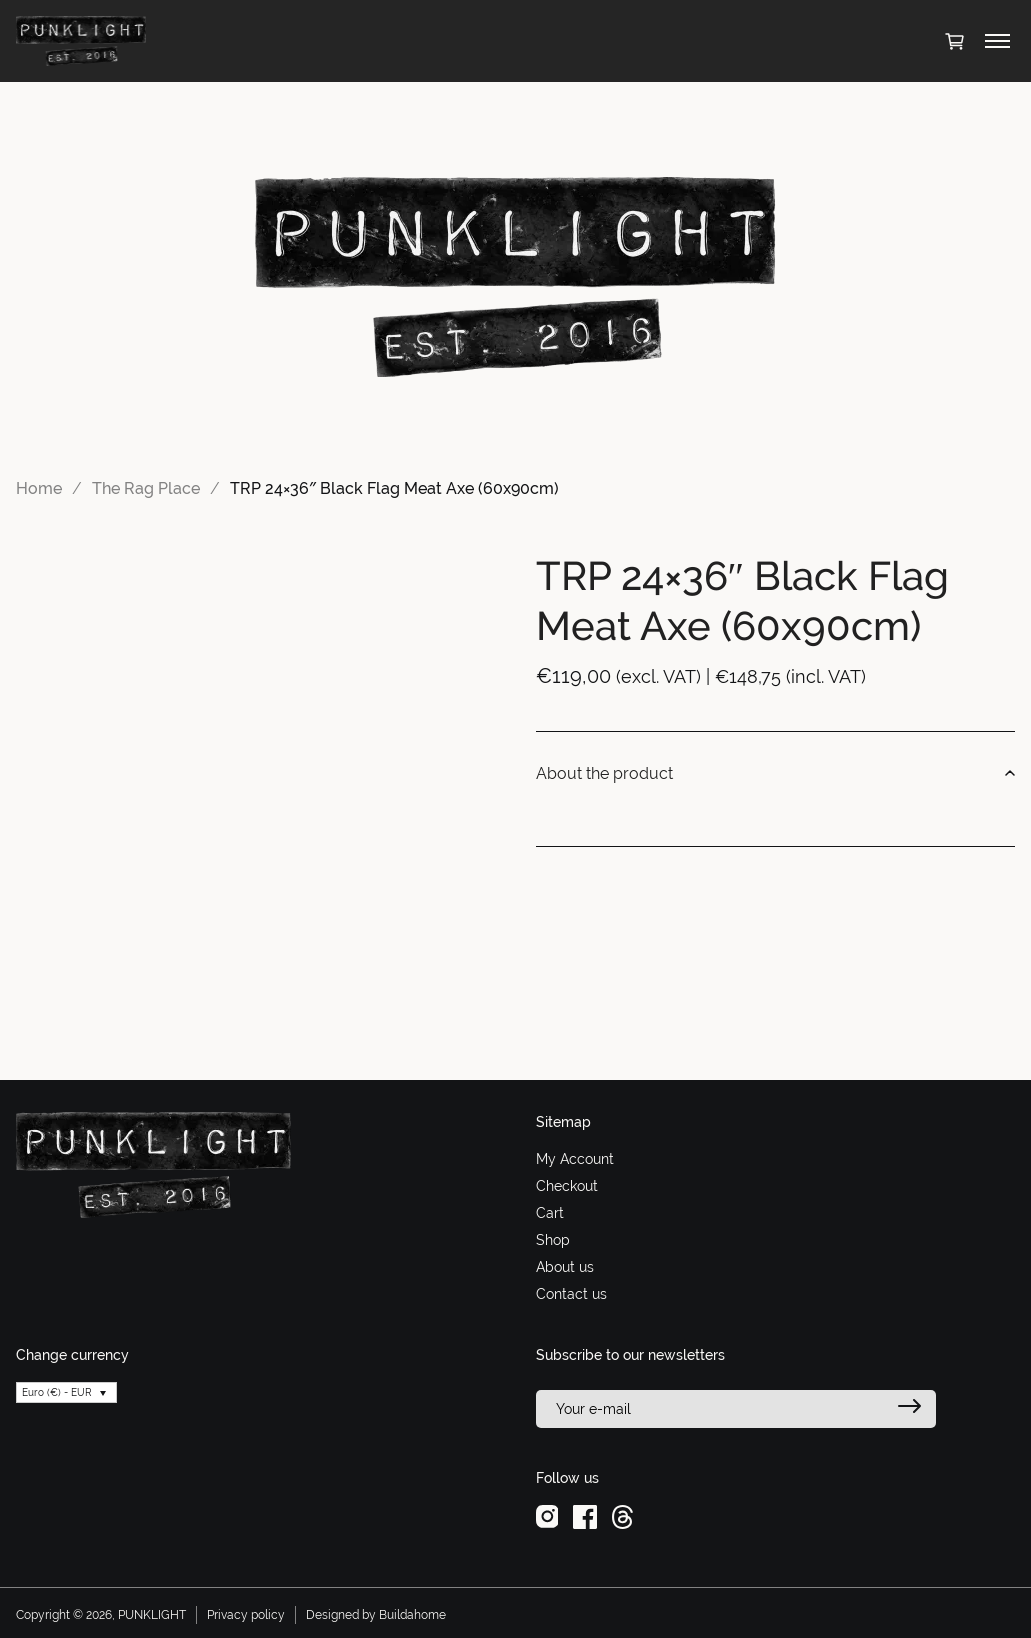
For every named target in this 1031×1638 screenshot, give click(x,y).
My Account (575, 1159)
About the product (776, 774)
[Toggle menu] (997, 41)
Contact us (571, 1294)
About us (565, 1267)
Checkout (567, 1186)
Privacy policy (246, 1615)
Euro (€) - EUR (57, 1392)
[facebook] (585, 1516)
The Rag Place (146, 488)
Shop (553, 1240)
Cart (550, 1213)
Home (39, 488)
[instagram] (547, 1516)
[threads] (622, 1516)
